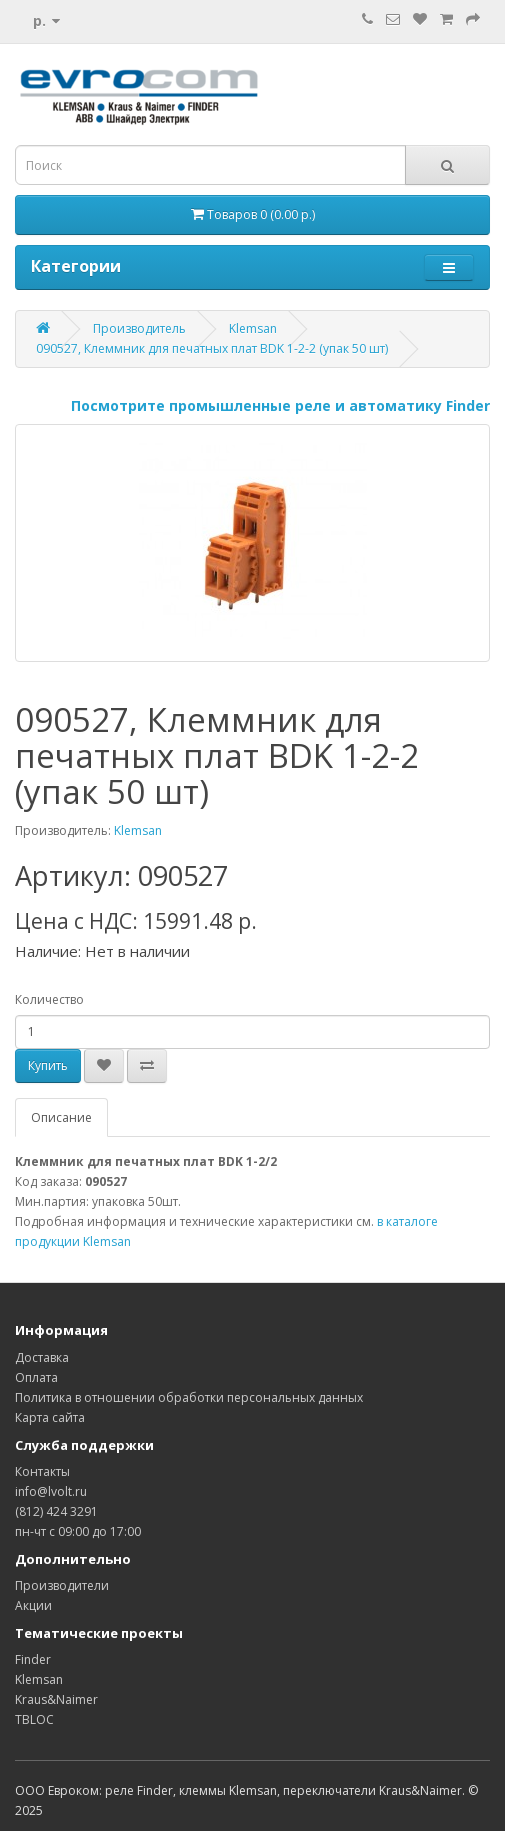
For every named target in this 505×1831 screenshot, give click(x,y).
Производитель (139, 328)
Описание (61, 1117)
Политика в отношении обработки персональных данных (189, 1397)
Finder (33, 1659)
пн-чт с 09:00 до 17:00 (78, 1531)
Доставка (42, 1357)
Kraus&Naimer (56, 1699)
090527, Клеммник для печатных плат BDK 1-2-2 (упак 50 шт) (212, 348)
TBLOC (34, 1719)
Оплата (36, 1377)
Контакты (42, 1471)
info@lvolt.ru (51, 1491)
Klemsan (253, 328)
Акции (33, 1605)
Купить (48, 1065)
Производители (62, 1585)
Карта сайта (50, 1417)
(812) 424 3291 (56, 1511)
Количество (49, 999)
